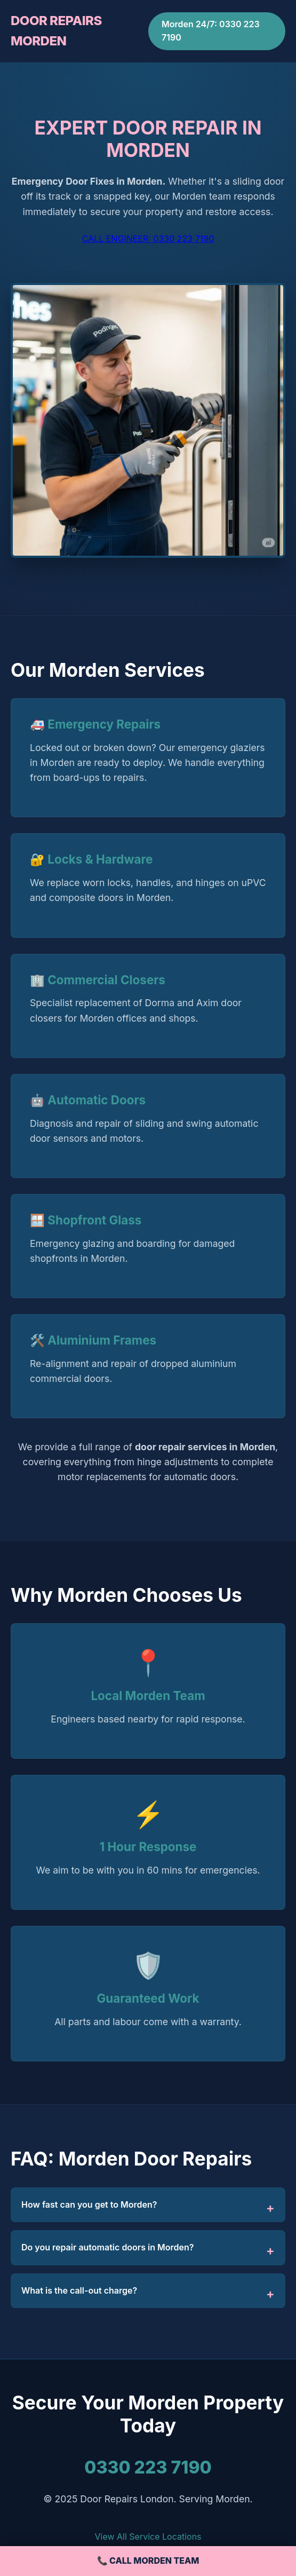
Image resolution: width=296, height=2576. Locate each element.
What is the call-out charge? (79, 2290)
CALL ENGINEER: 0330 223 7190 (148, 238)
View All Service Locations (147, 2536)
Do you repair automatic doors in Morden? (107, 2247)
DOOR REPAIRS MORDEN (56, 31)
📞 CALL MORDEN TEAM (148, 2560)
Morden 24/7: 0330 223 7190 (211, 31)
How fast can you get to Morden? (89, 2204)
